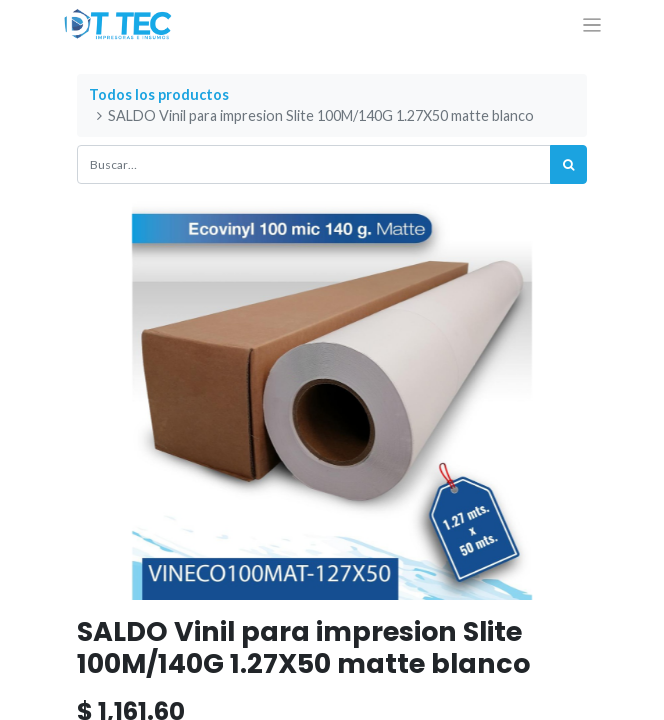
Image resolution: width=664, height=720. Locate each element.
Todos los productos (159, 94)
